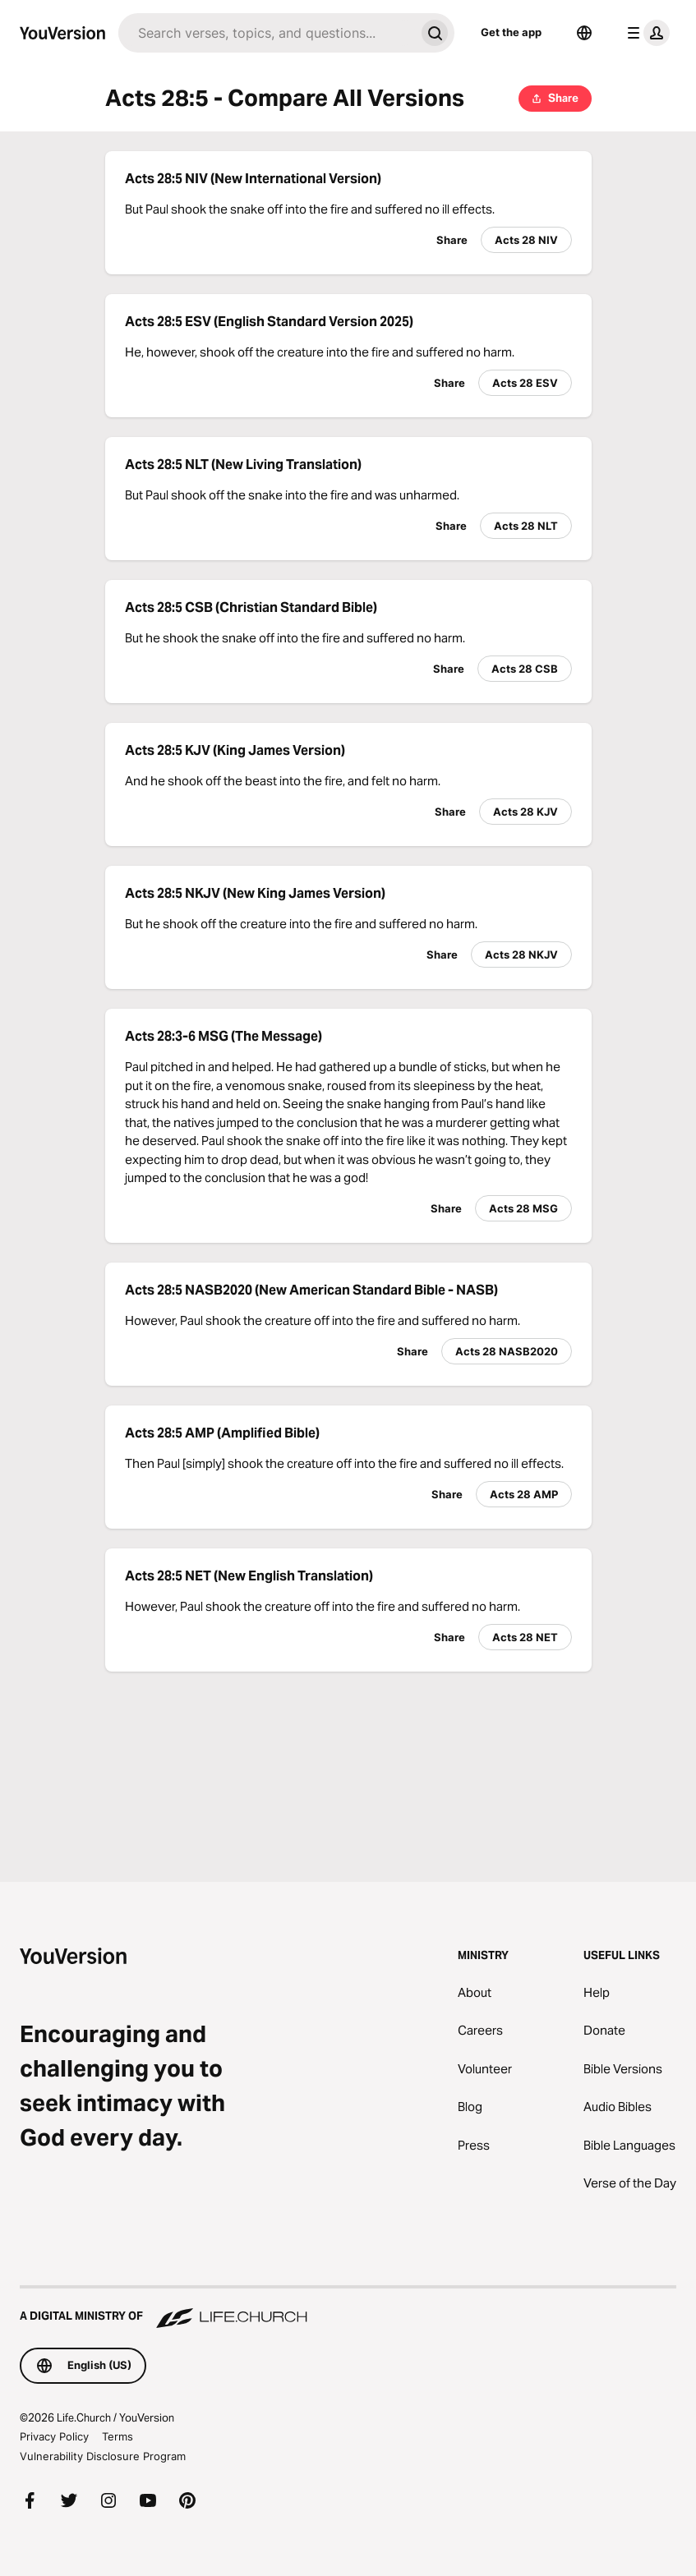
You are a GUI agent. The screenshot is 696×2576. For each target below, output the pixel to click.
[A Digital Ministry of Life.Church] (348, 2308)
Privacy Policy (54, 2436)
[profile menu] (645, 32)
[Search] (266, 33)
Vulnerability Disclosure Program (103, 2456)
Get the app (511, 32)
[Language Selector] (584, 32)
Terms (117, 2436)
